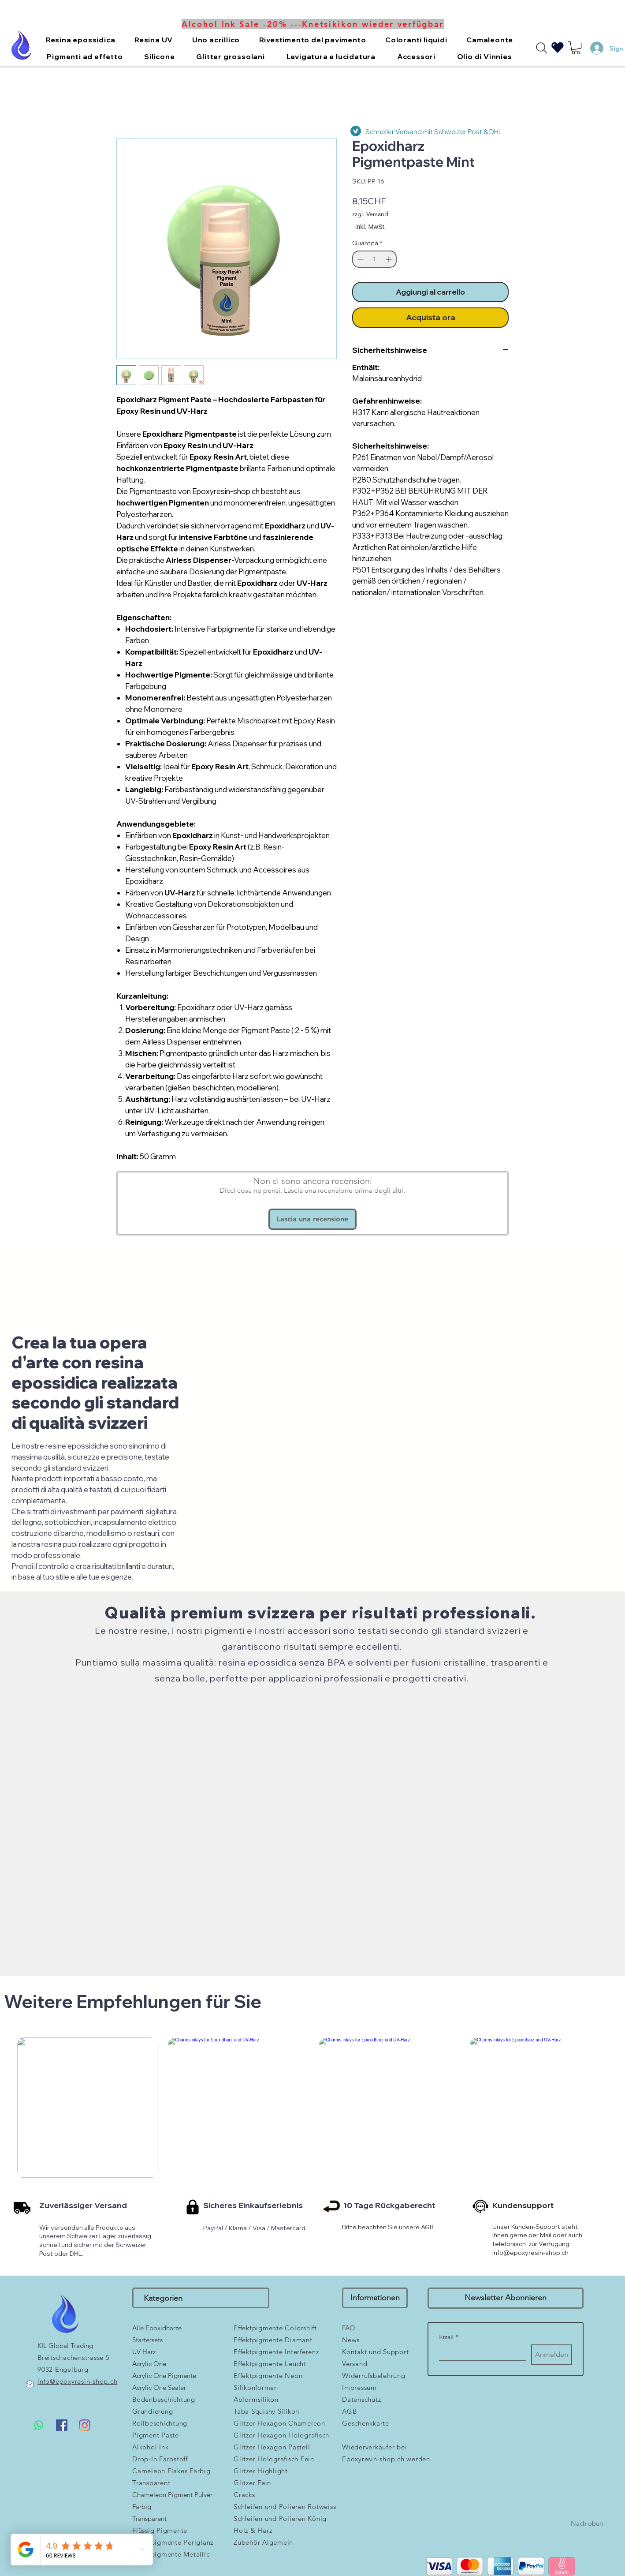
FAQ (348, 2328)
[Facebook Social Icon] (61, 2425)
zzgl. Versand (370, 214)
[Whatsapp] (39, 2425)
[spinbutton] (374, 259)
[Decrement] (359, 259)
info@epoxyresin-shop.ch (530, 2253)
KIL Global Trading (65, 2345)
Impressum (359, 2387)
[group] (313, 2144)
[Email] (480, 2352)
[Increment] (389, 259)
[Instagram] (84, 2425)
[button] (80, 40)
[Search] (542, 48)
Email (448, 2337)
